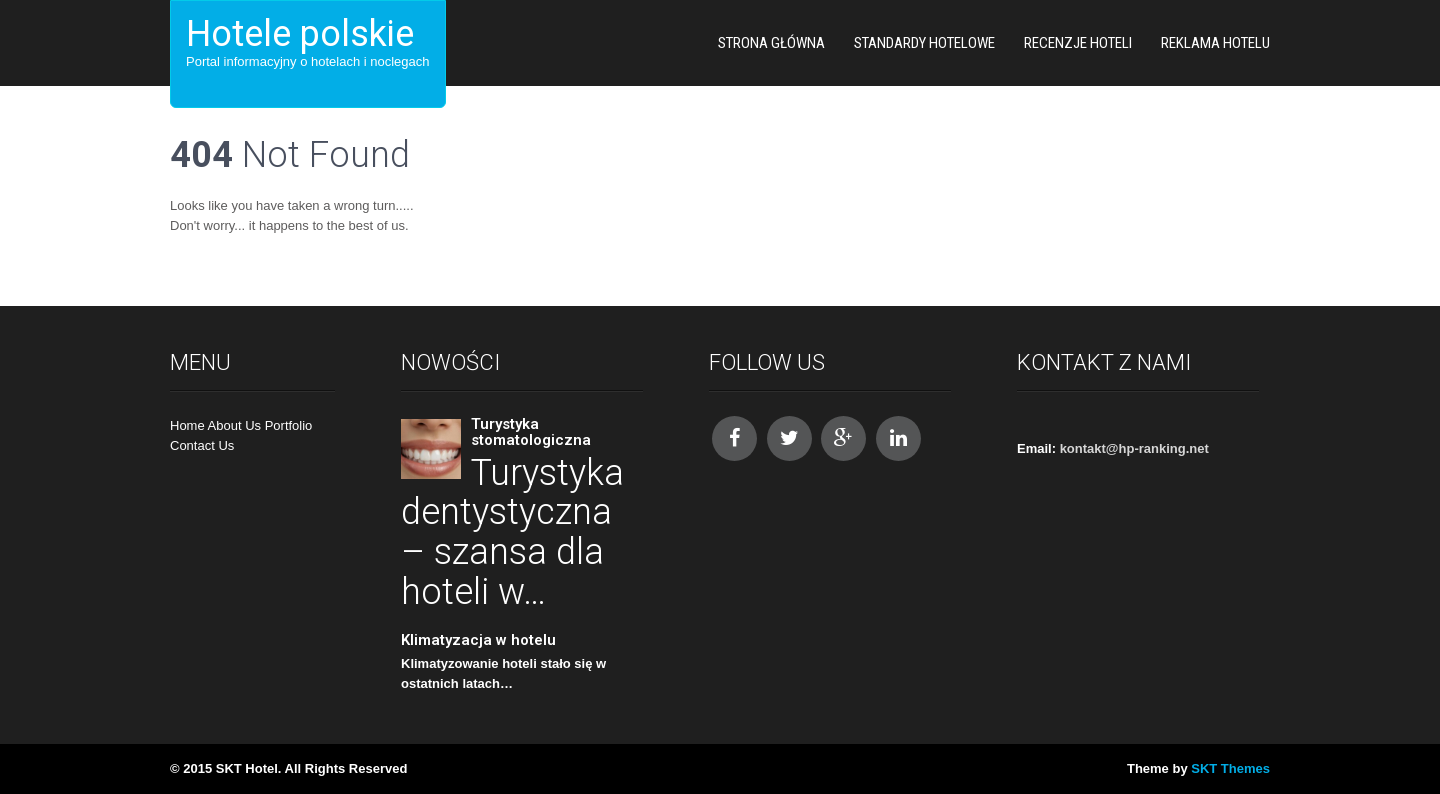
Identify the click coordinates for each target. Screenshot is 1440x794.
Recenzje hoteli (1078, 43)
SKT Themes (1230, 768)
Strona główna (771, 43)
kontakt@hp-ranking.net (1134, 448)
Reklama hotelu (1215, 43)
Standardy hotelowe (924, 43)
